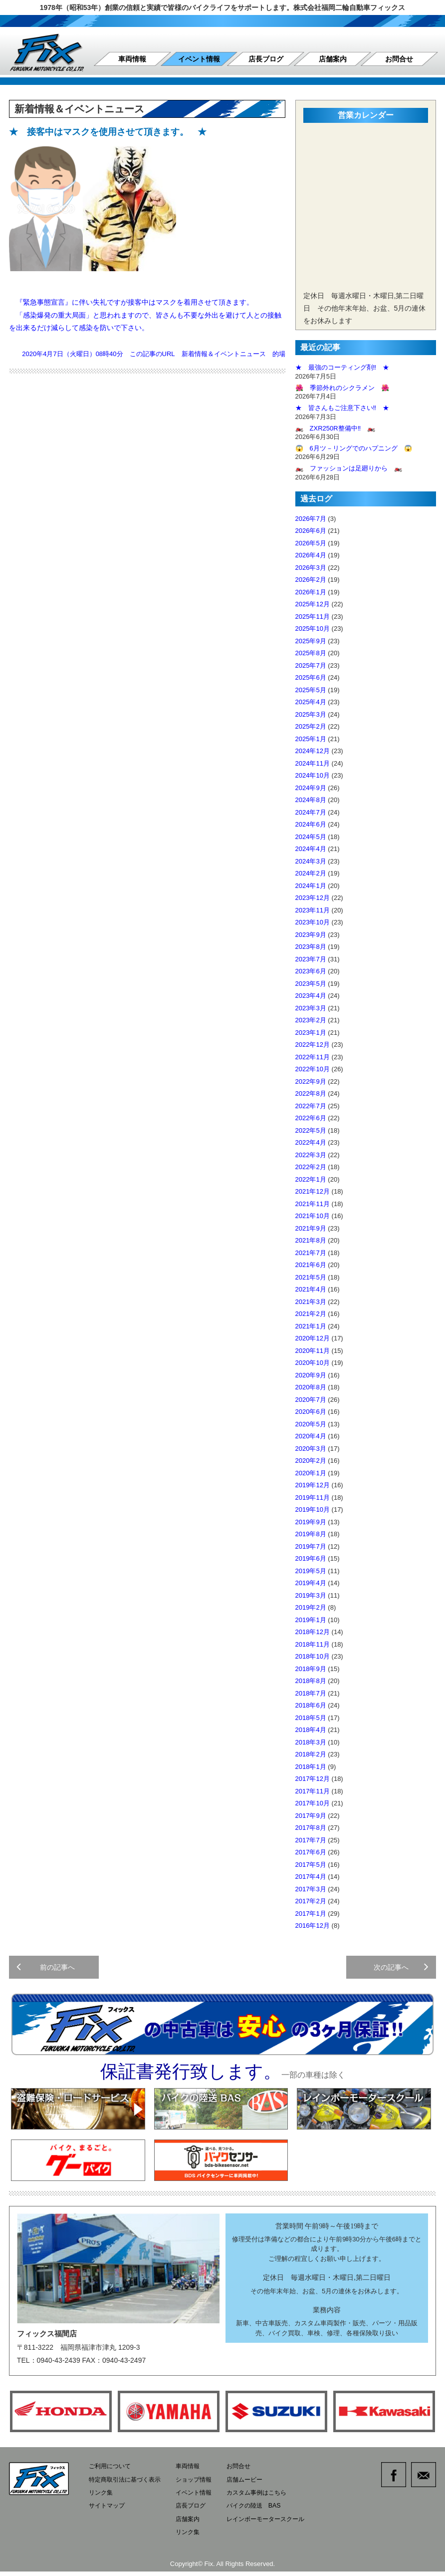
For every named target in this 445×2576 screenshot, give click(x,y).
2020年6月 (310, 1411)
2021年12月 (312, 1191)
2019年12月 (312, 1485)
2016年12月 (312, 1925)
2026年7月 (310, 518)
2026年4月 (310, 555)
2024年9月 (310, 788)
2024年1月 (310, 885)
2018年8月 (310, 1681)
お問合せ (399, 59)
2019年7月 (310, 1546)
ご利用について (111, 2473)
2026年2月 (310, 579)
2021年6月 (310, 1265)
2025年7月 (310, 665)
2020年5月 (310, 1424)
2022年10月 (312, 1069)
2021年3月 (310, 1301)
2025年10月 (312, 628)
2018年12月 (312, 1632)
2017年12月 (312, 1778)
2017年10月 (312, 1803)
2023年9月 (310, 934)
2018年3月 (310, 1742)
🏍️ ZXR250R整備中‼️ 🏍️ (335, 428)
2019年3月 (310, 1595)
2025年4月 (310, 702)
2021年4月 (310, 1289)
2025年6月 (310, 677)
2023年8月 (310, 946)
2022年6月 (310, 1118)
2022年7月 (310, 1106)
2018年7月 (310, 1693)
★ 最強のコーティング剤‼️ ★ (342, 367)
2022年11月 (312, 1057)
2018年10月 (312, 1656)
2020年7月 (310, 1399)
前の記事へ (47, 1970)
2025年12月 (312, 604)
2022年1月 (310, 1179)
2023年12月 (312, 897)
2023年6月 (310, 971)
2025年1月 (310, 739)
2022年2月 (310, 1167)
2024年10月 (312, 775)
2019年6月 (310, 1558)
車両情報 (132, 59)
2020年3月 (310, 1448)
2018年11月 (312, 1644)
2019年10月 (312, 1509)
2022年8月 (310, 1093)
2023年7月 (310, 959)
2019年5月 (310, 1571)
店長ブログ (265, 59)
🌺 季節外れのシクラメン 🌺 (342, 388)
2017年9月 (310, 1815)
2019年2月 (310, 1607)
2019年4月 (310, 1583)
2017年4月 (310, 1876)
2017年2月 (310, 1901)
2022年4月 (310, 1142)
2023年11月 (312, 910)
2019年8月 (310, 1534)
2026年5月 (310, 543)
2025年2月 (310, 726)
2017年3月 (310, 1889)
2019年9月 (310, 1522)
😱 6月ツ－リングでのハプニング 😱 (353, 448)
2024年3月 (310, 861)
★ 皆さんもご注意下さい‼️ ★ (342, 408)
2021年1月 (310, 1326)
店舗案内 (333, 59)
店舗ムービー (254, 2485)
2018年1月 (310, 1766)
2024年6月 (310, 824)
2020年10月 (312, 1362)
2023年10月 (312, 922)
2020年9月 (310, 1375)
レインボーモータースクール (277, 2524)
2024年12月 (312, 751)
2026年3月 (310, 567)
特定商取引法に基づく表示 (128, 2485)
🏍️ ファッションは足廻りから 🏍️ (348, 468)
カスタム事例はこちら (267, 2498)
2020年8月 (310, 1387)
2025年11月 (312, 616)
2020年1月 (310, 1473)
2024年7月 (310, 812)
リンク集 (102, 2498)
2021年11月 (312, 1204)
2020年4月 (310, 1436)
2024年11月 (312, 763)
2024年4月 (310, 849)
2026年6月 (310, 530)
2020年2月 (310, 1460)
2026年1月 (310, 592)
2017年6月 (310, 1852)
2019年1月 (310, 1620)
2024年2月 (310, 873)
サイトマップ (108, 2511)
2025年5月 (310, 690)
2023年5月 (310, 983)
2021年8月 (310, 1240)
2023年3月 (310, 1008)
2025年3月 (310, 714)
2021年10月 (312, 1216)
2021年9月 (310, 1228)
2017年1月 (310, 1913)
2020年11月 (312, 1350)
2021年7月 (310, 1253)
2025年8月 (310, 653)
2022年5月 (310, 1130)
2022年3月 (310, 1155)
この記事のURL (152, 354)
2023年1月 (310, 1032)
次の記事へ (400, 1970)
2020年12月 (312, 1338)
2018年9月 (310, 1669)
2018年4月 (310, 1729)
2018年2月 (310, 1754)
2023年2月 (310, 1020)
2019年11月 (312, 1497)
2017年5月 (310, 1864)
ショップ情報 (201, 2485)
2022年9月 (310, 1081)
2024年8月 (310, 800)
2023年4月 (310, 995)
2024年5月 (310, 837)
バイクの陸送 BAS (264, 2511)
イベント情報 (199, 59)
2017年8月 (310, 1827)
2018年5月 (310, 1717)
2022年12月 (312, 1044)
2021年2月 (310, 1313)
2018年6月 (310, 1705)
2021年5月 (310, 1277)
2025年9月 (310, 641)
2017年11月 (312, 1791)
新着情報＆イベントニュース (224, 354)
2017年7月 (310, 1840)
